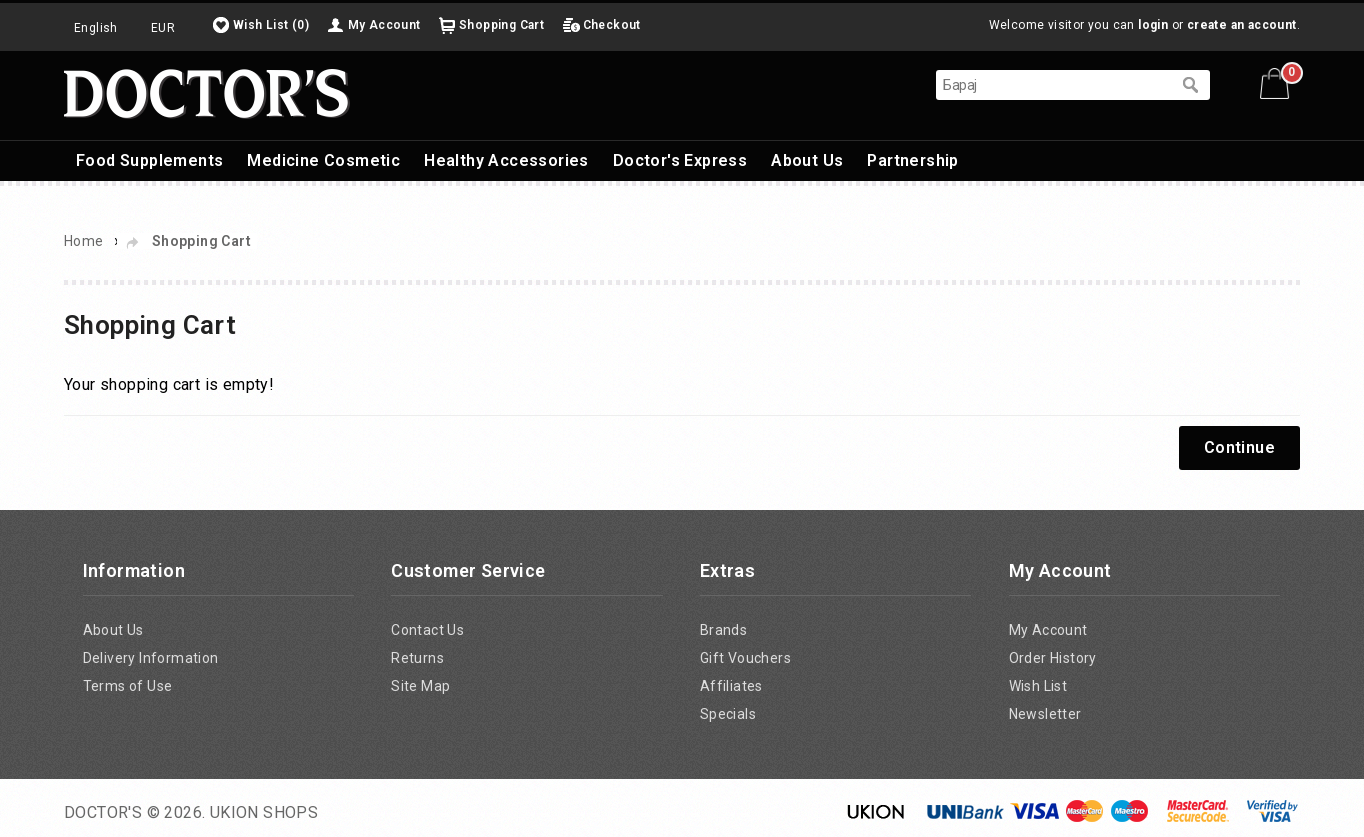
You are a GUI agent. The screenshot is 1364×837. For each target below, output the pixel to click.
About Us (807, 160)
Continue (1239, 447)
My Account (384, 25)
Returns (417, 658)
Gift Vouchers (745, 658)
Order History (1053, 658)
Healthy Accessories (506, 160)
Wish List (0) (271, 25)
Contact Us (427, 630)
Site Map (420, 686)
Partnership (912, 160)
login (1153, 25)
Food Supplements (149, 160)
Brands (723, 630)
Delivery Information (151, 658)
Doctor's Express (680, 160)
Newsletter (1045, 714)
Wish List (1038, 686)
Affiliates (731, 686)
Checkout (612, 25)
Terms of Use (128, 686)
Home (84, 241)
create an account (1242, 25)
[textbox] (1053, 85)
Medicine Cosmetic (323, 160)
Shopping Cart (501, 25)
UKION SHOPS (264, 812)
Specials (728, 714)
